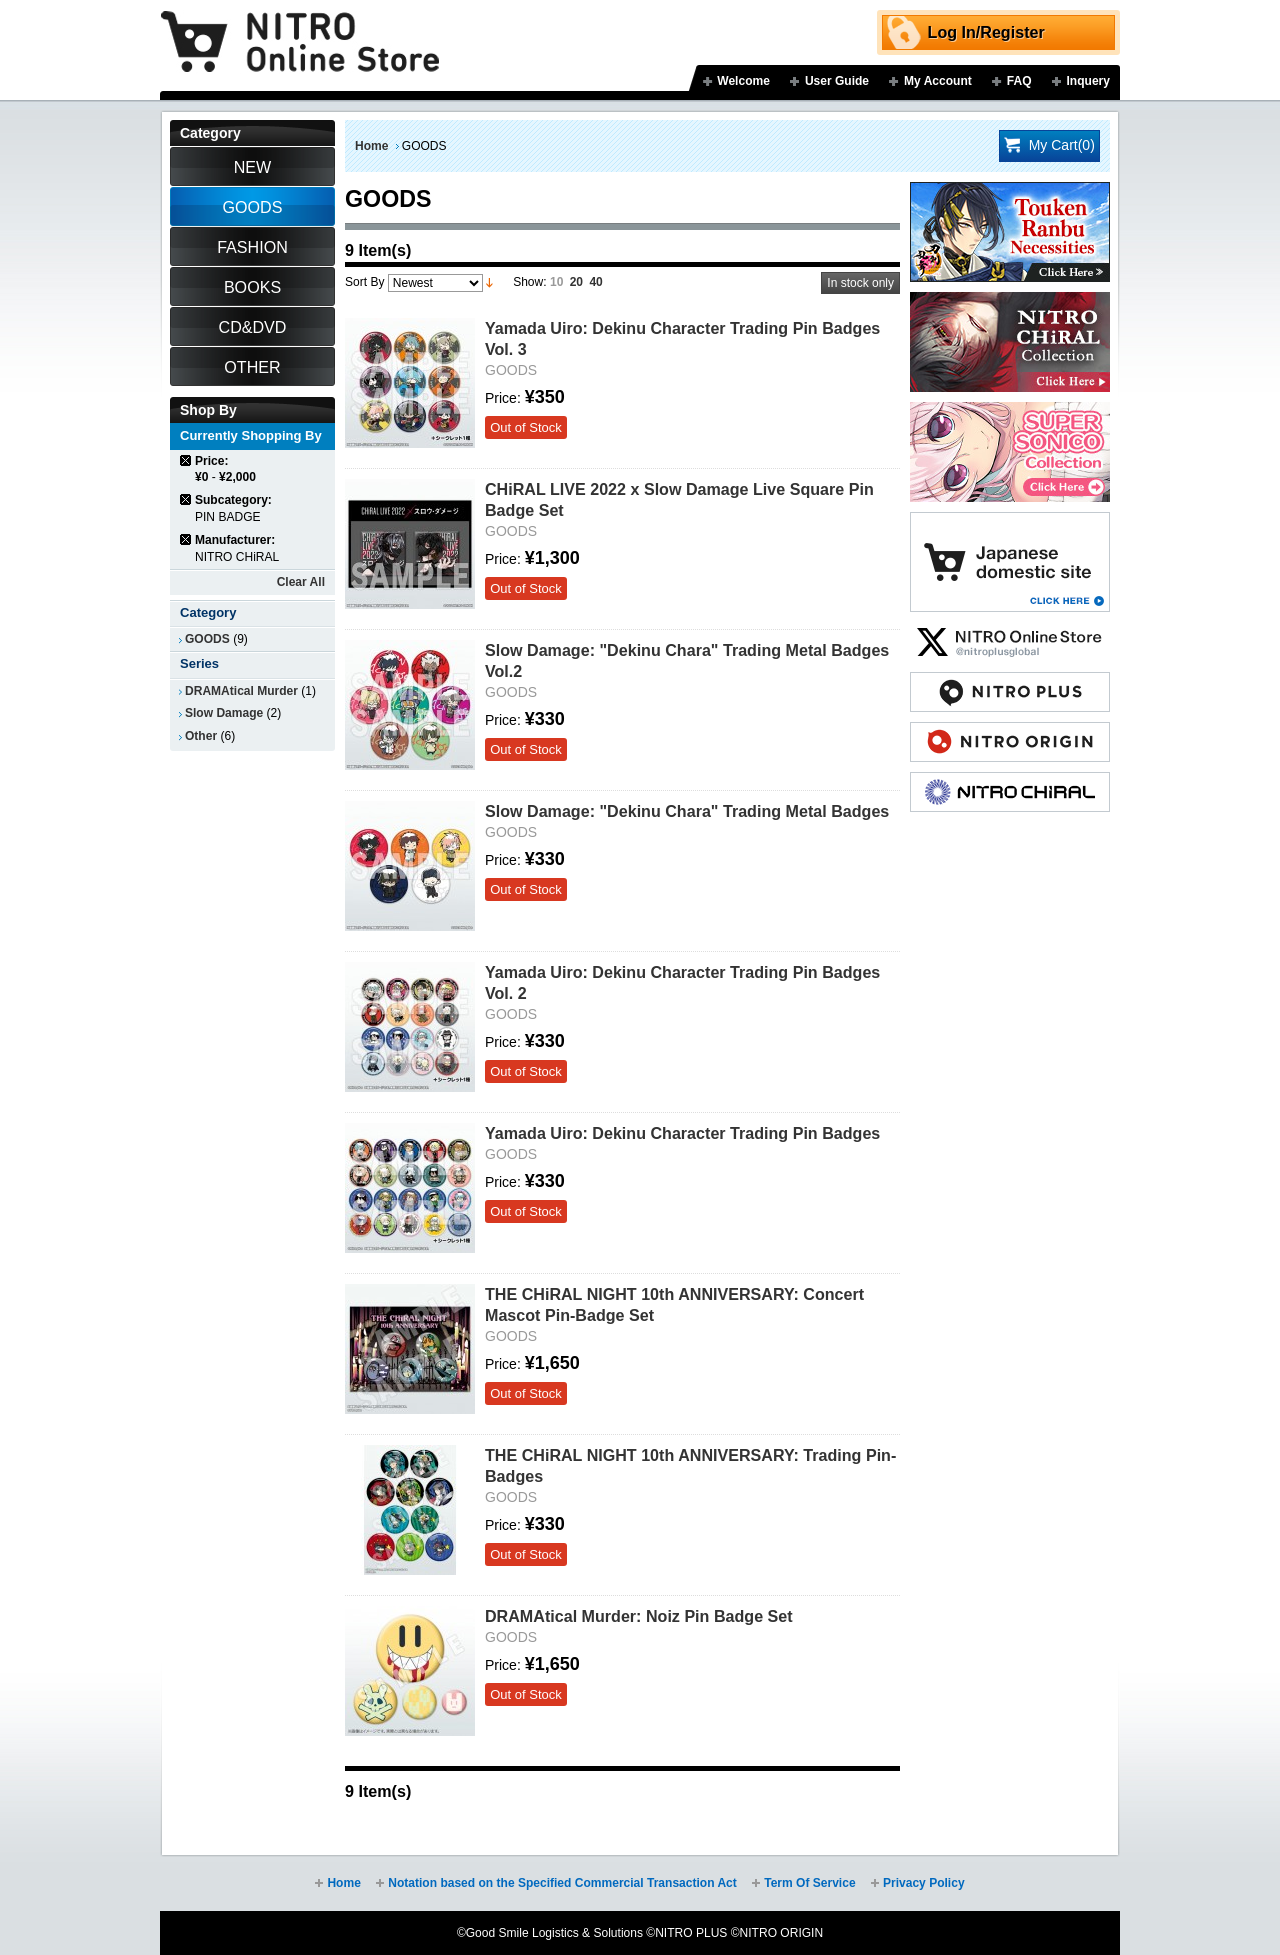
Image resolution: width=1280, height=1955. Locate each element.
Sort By (364, 282)
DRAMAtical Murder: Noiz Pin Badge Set (639, 1616)
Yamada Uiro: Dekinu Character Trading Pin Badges (682, 1133)
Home (371, 146)
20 (576, 282)
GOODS (207, 639)
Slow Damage (224, 713)
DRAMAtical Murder (241, 691)
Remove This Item (186, 460)
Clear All (301, 582)
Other (201, 736)
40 (595, 282)
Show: (529, 282)
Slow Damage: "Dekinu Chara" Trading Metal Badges (687, 811)
